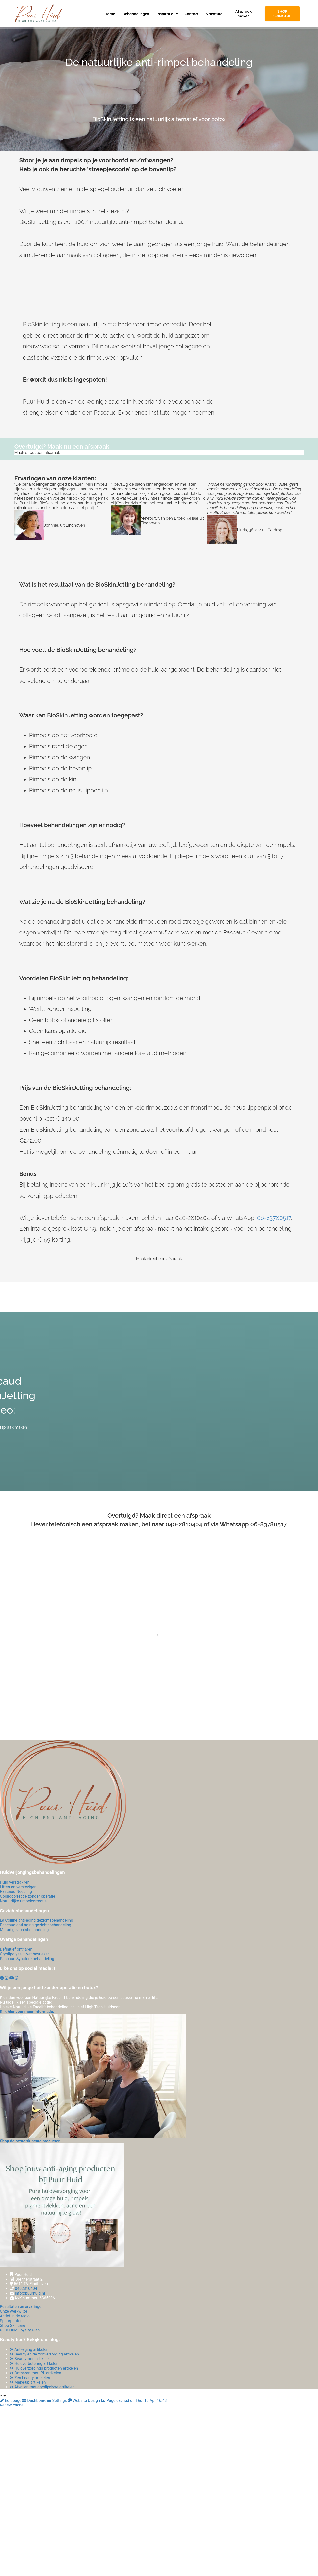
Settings (57, 2400)
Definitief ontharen (16, 1949)
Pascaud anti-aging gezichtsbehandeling (35, 1925)
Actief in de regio (15, 2316)
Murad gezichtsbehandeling (24, 1929)
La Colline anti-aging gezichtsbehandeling (36, 1920)
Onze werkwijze (13, 2311)
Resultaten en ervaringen (22, 2306)
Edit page (11, 2400)
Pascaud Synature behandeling (27, 1958)
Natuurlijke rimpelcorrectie (23, 1901)
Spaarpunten (11, 2320)
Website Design (84, 2400)
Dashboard (34, 2400)
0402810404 (26, 2288)
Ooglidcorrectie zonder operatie (27, 1896)
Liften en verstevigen (18, 1887)
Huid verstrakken (14, 1882)
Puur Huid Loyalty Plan (20, 2330)
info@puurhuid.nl (30, 2293)
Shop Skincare (12, 2325)
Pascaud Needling (16, 1891)
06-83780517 (274, 1217)
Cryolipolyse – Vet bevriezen (25, 1954)
